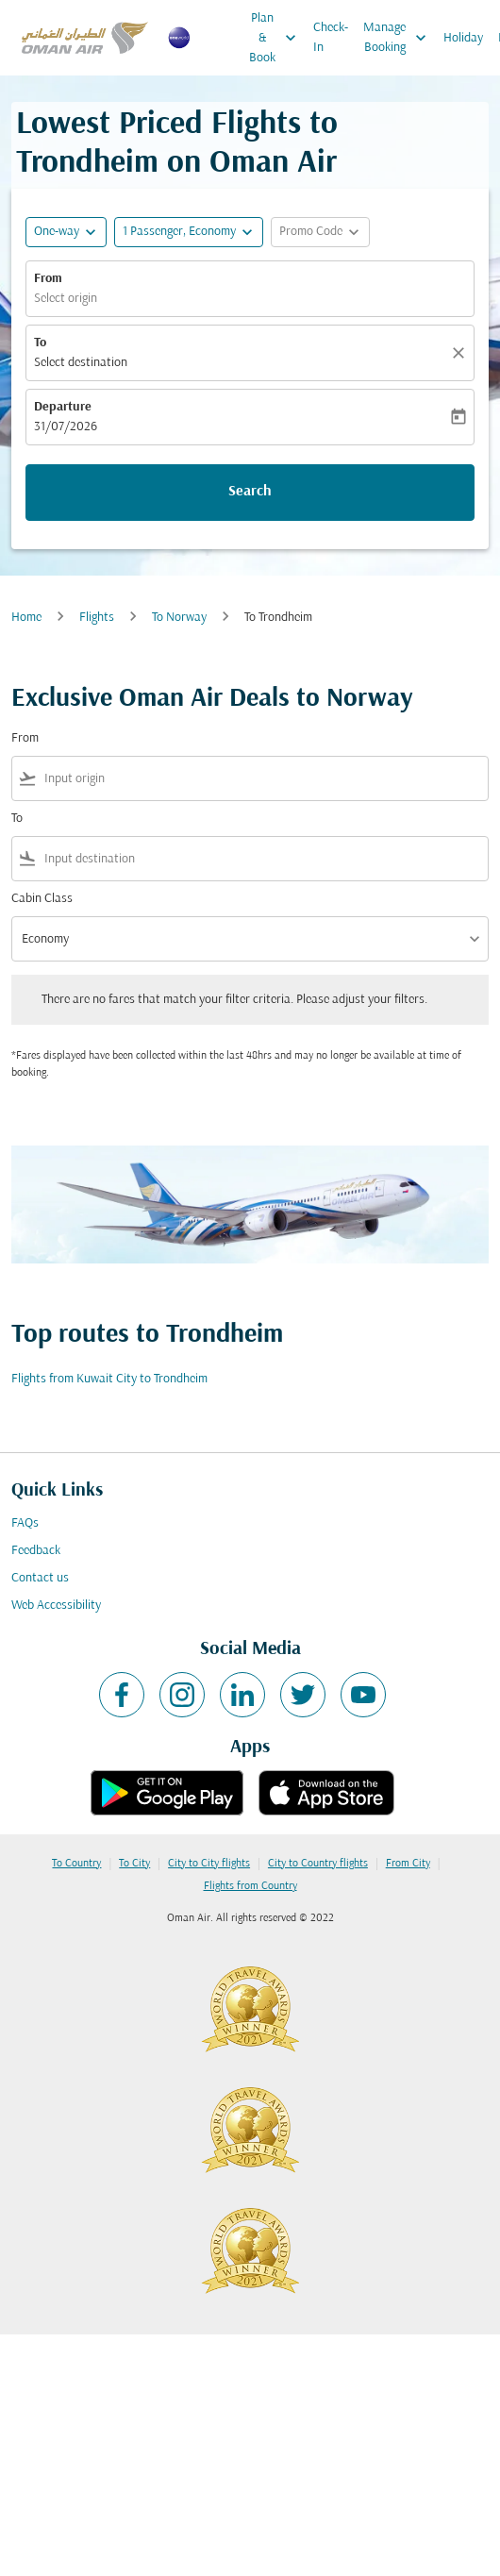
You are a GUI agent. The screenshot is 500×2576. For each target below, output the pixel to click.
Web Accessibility (56, 1605)
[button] (188, 232)
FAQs (25, 1523)
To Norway (179, 618)
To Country (76, 1863)
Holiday (463, 38)
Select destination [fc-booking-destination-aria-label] (80, 363)
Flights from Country (250, 1886)
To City (134, 1863)
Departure (63, 407)
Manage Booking (399, 38)
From (48, 279)
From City (408, 1863)
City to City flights (209, 1863)
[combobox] (262, 779)
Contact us (40, 1578)
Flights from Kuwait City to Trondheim (109, 1379)
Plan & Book (277, 38)
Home (26, 618)
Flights (96, 618)
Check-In (330, 38)
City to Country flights (318, 1863)
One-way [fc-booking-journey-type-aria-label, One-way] (56, 232)
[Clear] (461, 353)
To (40, 343)
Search (250, 491)
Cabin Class (42, 899)
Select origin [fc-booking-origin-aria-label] (65, 299)
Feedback (35, 1551)
